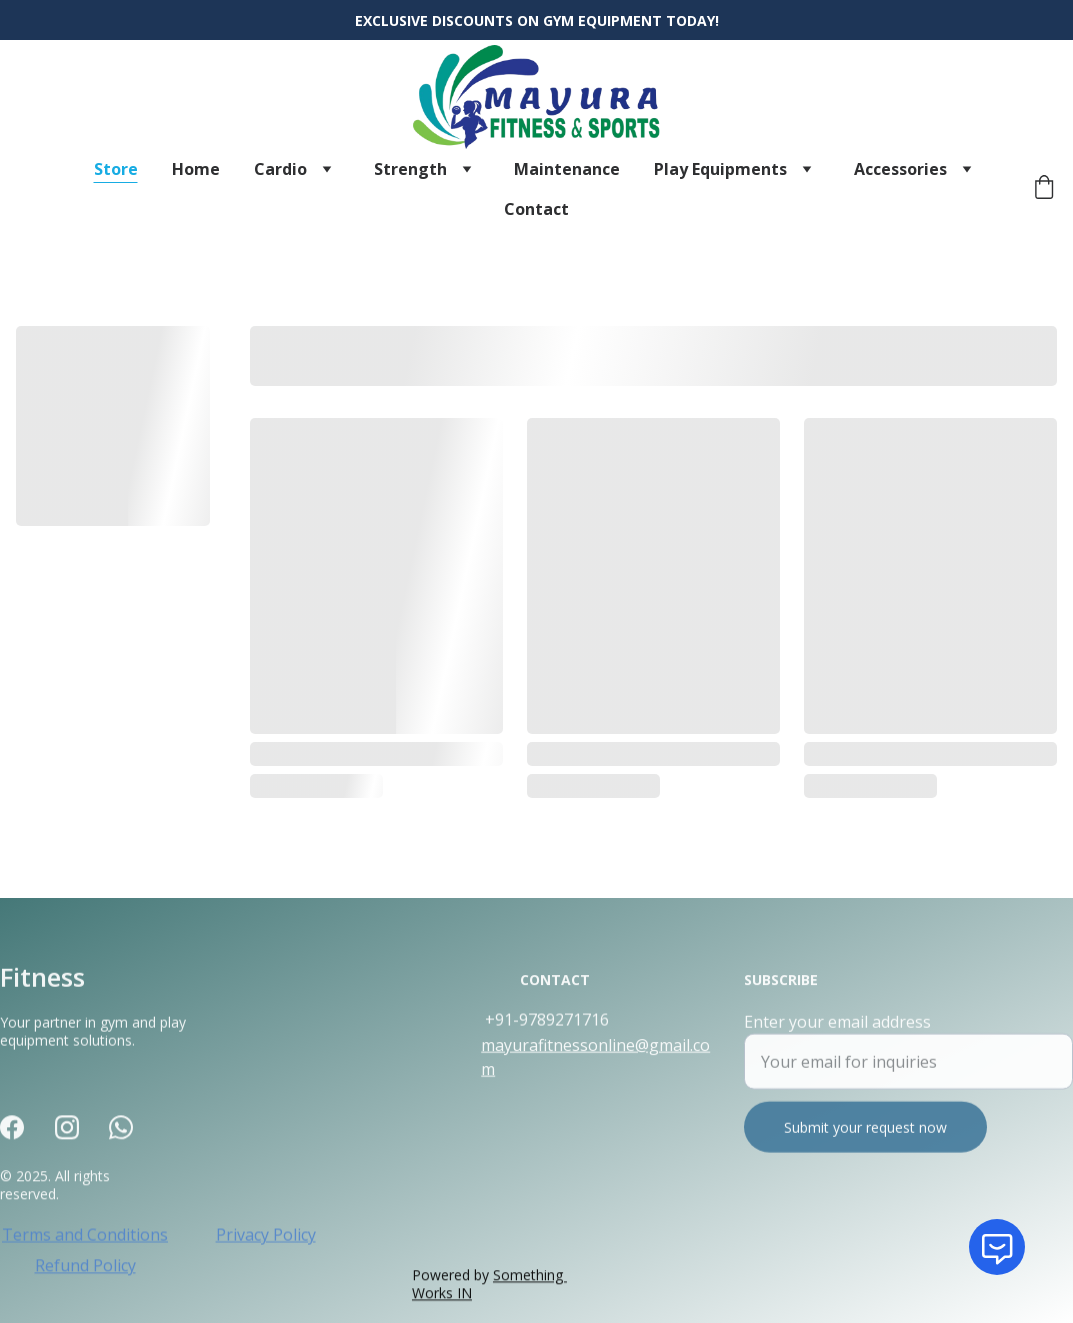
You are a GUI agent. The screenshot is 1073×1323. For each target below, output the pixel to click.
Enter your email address (837, 1034)
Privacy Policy (266, 1237)
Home (196, 169)
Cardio (280, 169)
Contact (536, 209)
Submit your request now (865, 1139)
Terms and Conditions (85, 1237)
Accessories (900, 169)
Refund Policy (85, 1268)
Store (116, 169)
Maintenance (567, 169)
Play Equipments (720, 169)
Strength (410, 169)
